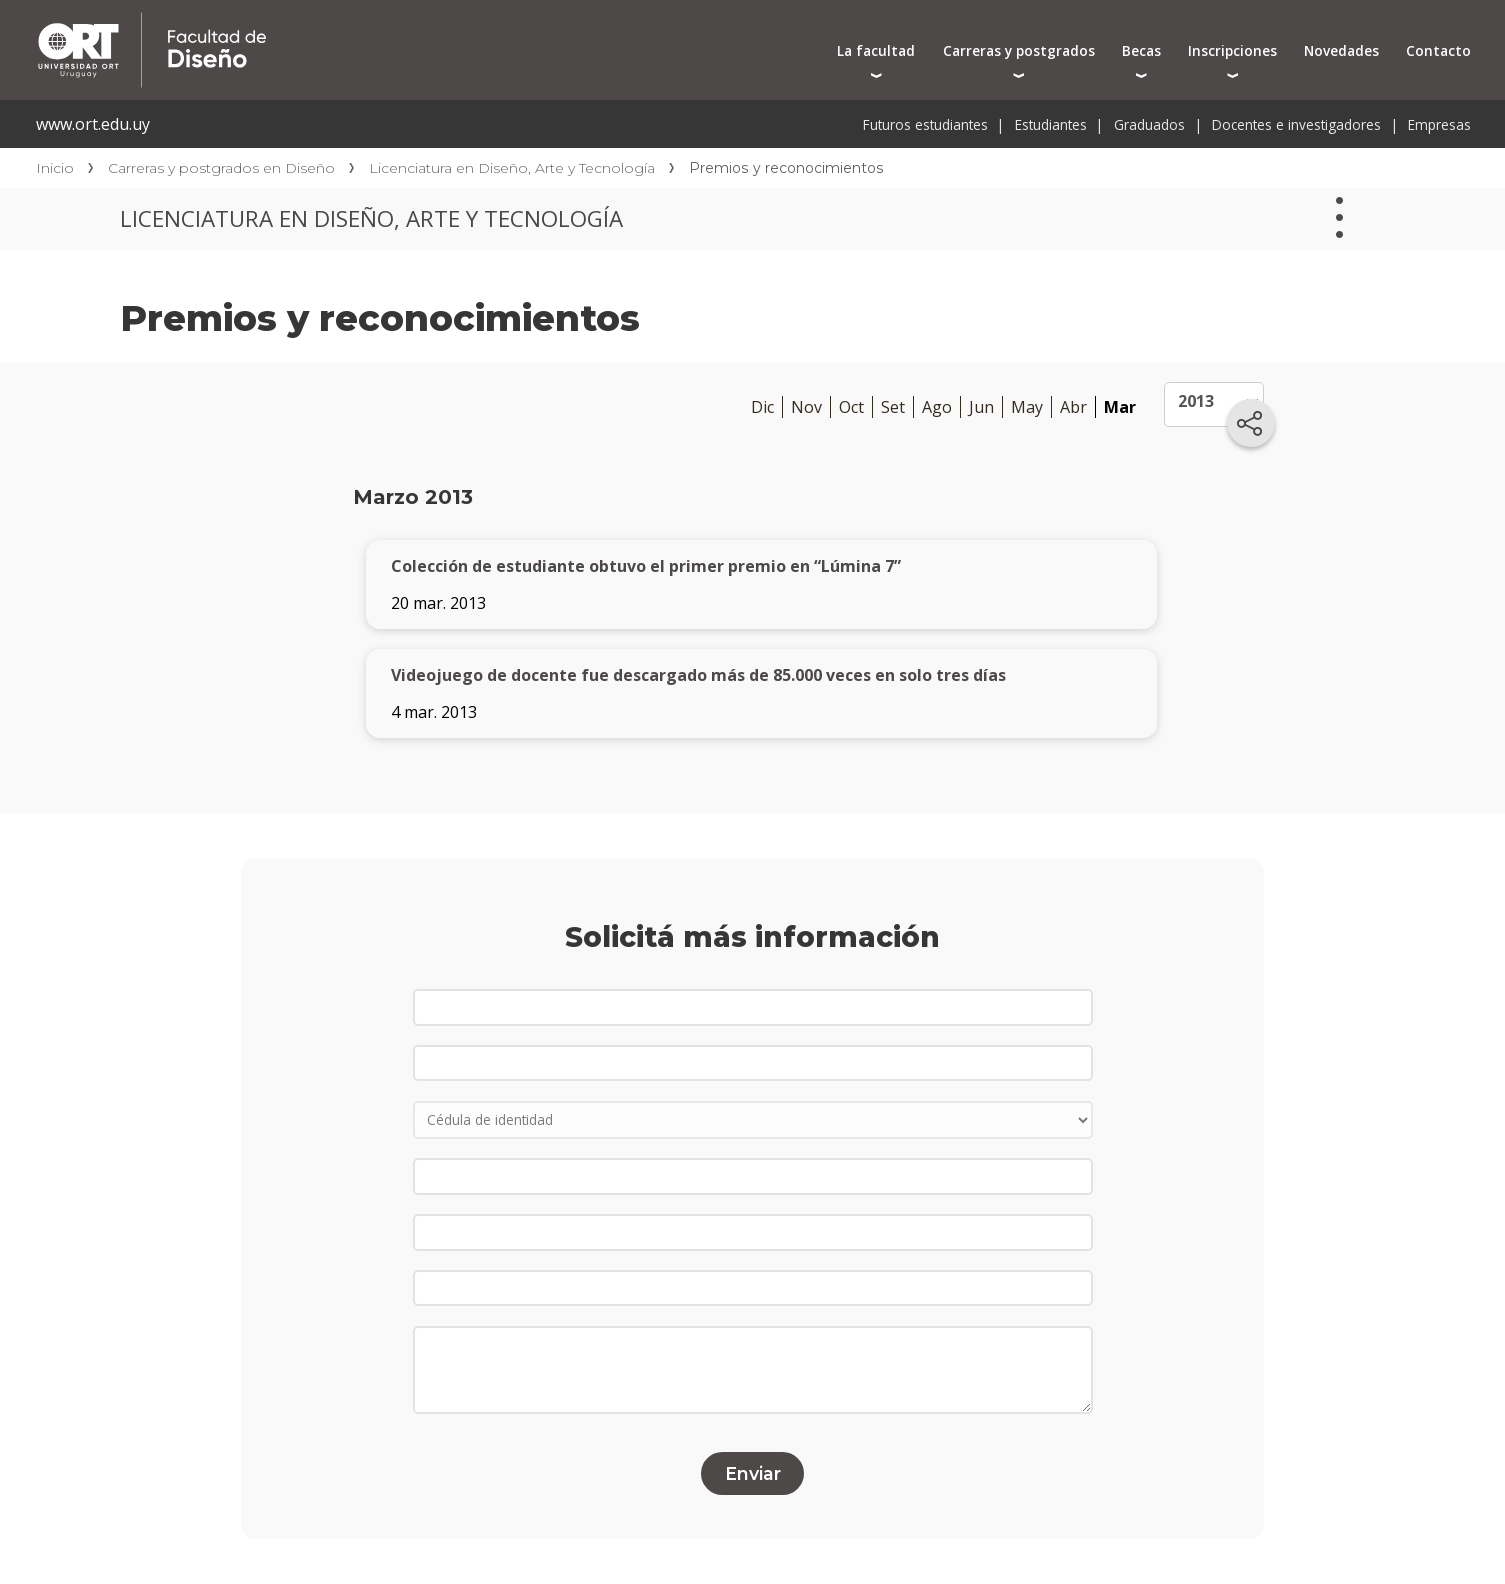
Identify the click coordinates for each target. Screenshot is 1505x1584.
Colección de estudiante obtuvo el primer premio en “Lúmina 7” (646, 566)
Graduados (1149, 124)
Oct (851, 407)
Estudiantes (1051, 124)
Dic (762, 407)
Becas (1141, 50)
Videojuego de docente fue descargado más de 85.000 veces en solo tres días (698, 675)
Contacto (1438, 50)
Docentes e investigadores (1296, 124)
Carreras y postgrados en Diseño (221, 168)
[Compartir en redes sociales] (1251, 423)
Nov (806, 407)
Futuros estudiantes (925, 124)
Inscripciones (1232, 50)
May (1027, 407)
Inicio (55, 168)
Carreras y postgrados (1019, 50)
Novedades (1341, 50)
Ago (937, 407)
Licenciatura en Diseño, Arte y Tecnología (512, 168)
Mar (1120, 407)
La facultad (876, 50)
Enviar (753, 1473)
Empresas (1439, 124)
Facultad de (367, 22)
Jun (981, 407)
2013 (1196, 401)
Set (893, 407)
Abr (1073, 407)
